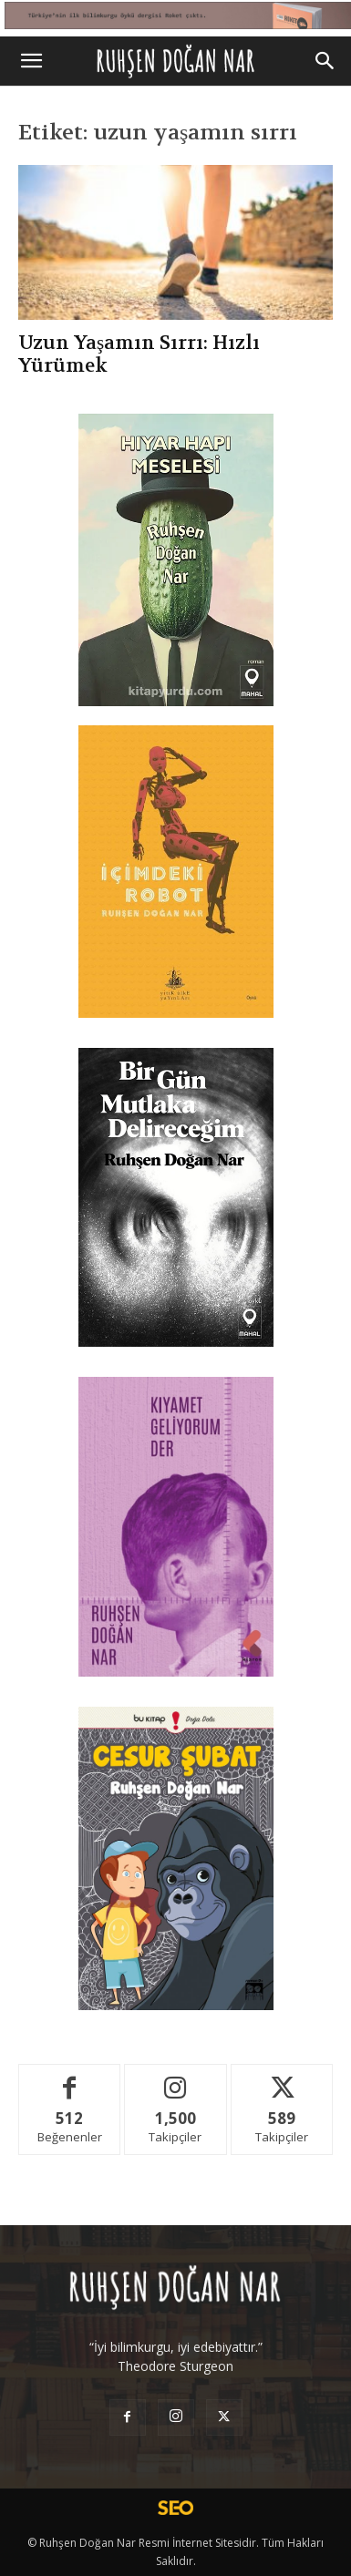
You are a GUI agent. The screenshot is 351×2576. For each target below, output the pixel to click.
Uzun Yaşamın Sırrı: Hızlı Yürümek (139, 354)
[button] (31, 61)
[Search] (325, 61)
